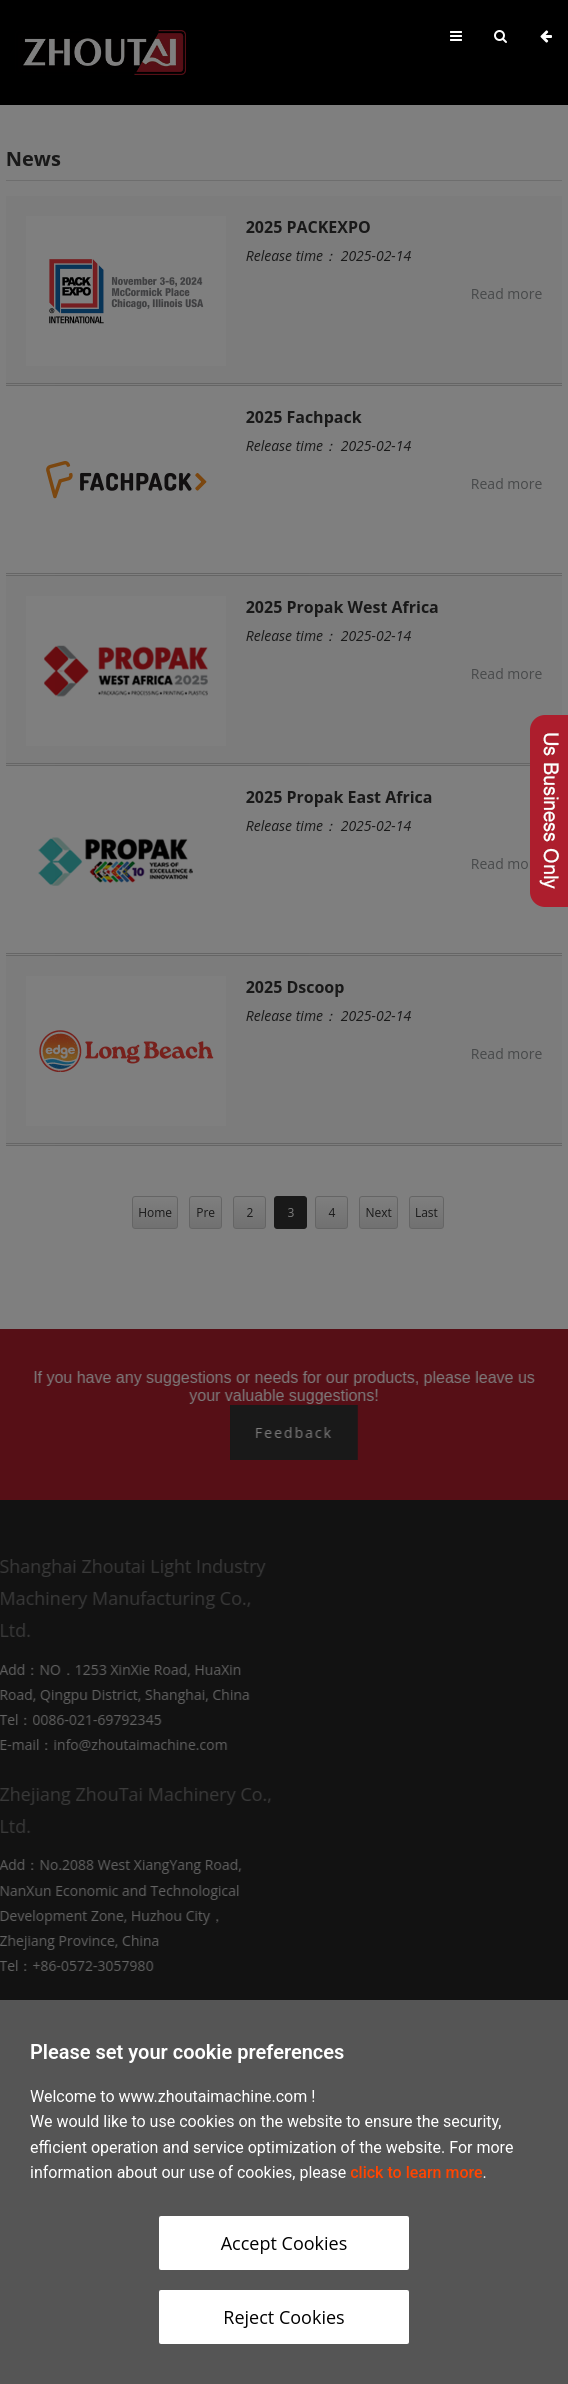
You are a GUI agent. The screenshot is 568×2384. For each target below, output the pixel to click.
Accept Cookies (284, 2243)
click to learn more (416, 2172)
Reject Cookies (283, 2317)
